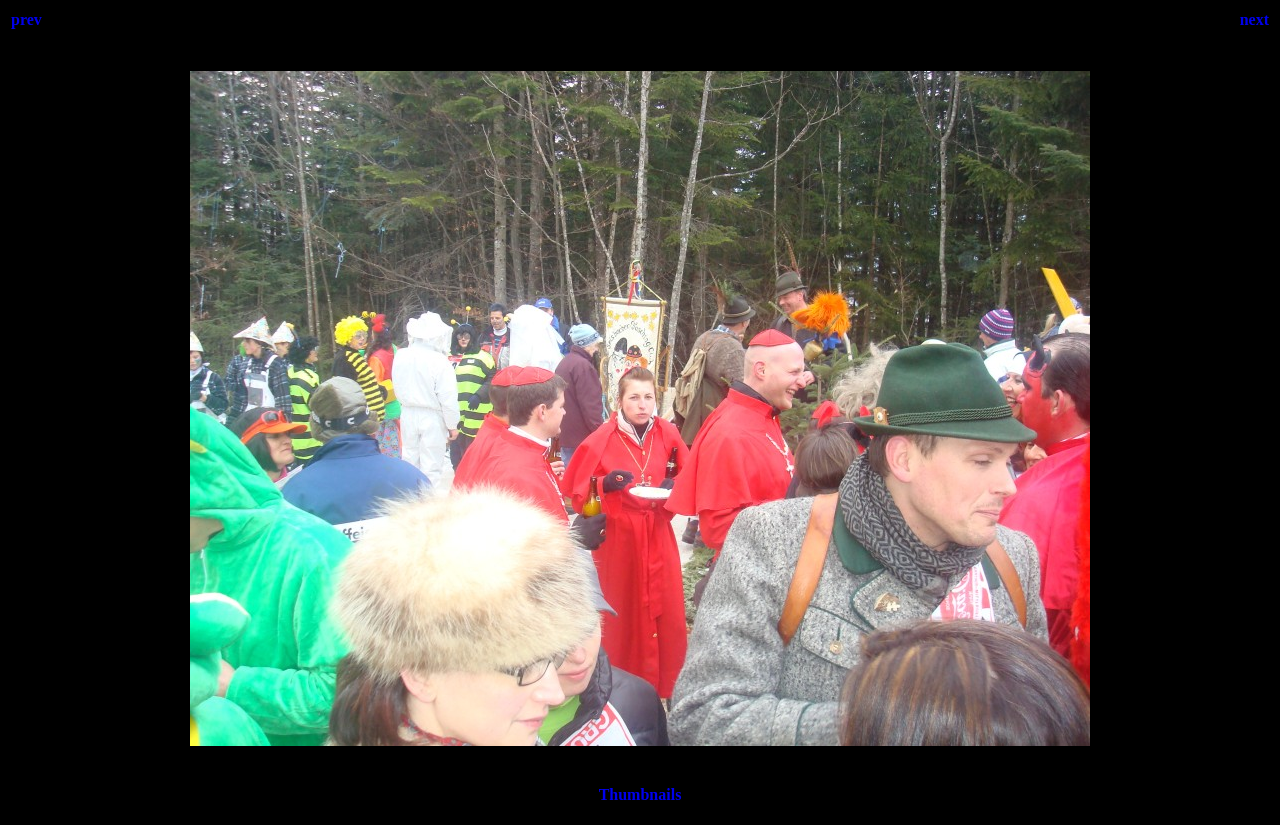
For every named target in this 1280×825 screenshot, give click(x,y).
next (1254, 19)
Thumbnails (640, 794)
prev (26, 19)
